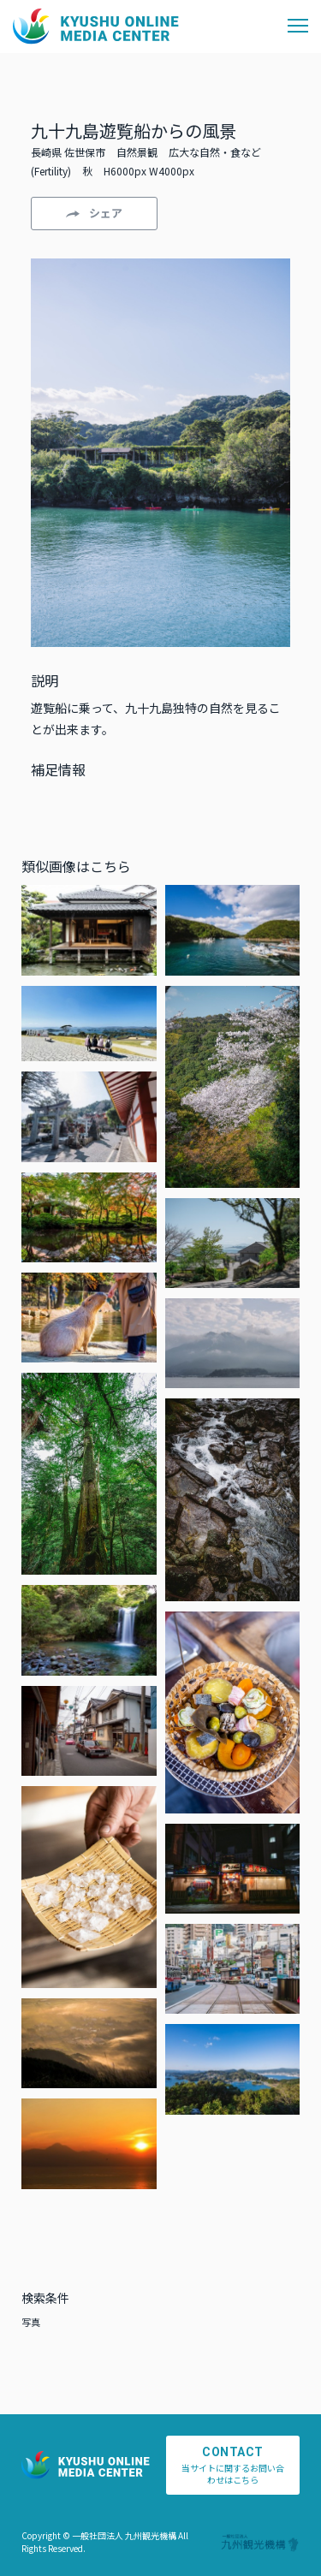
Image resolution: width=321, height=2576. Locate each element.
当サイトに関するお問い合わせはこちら (233, 2465)
